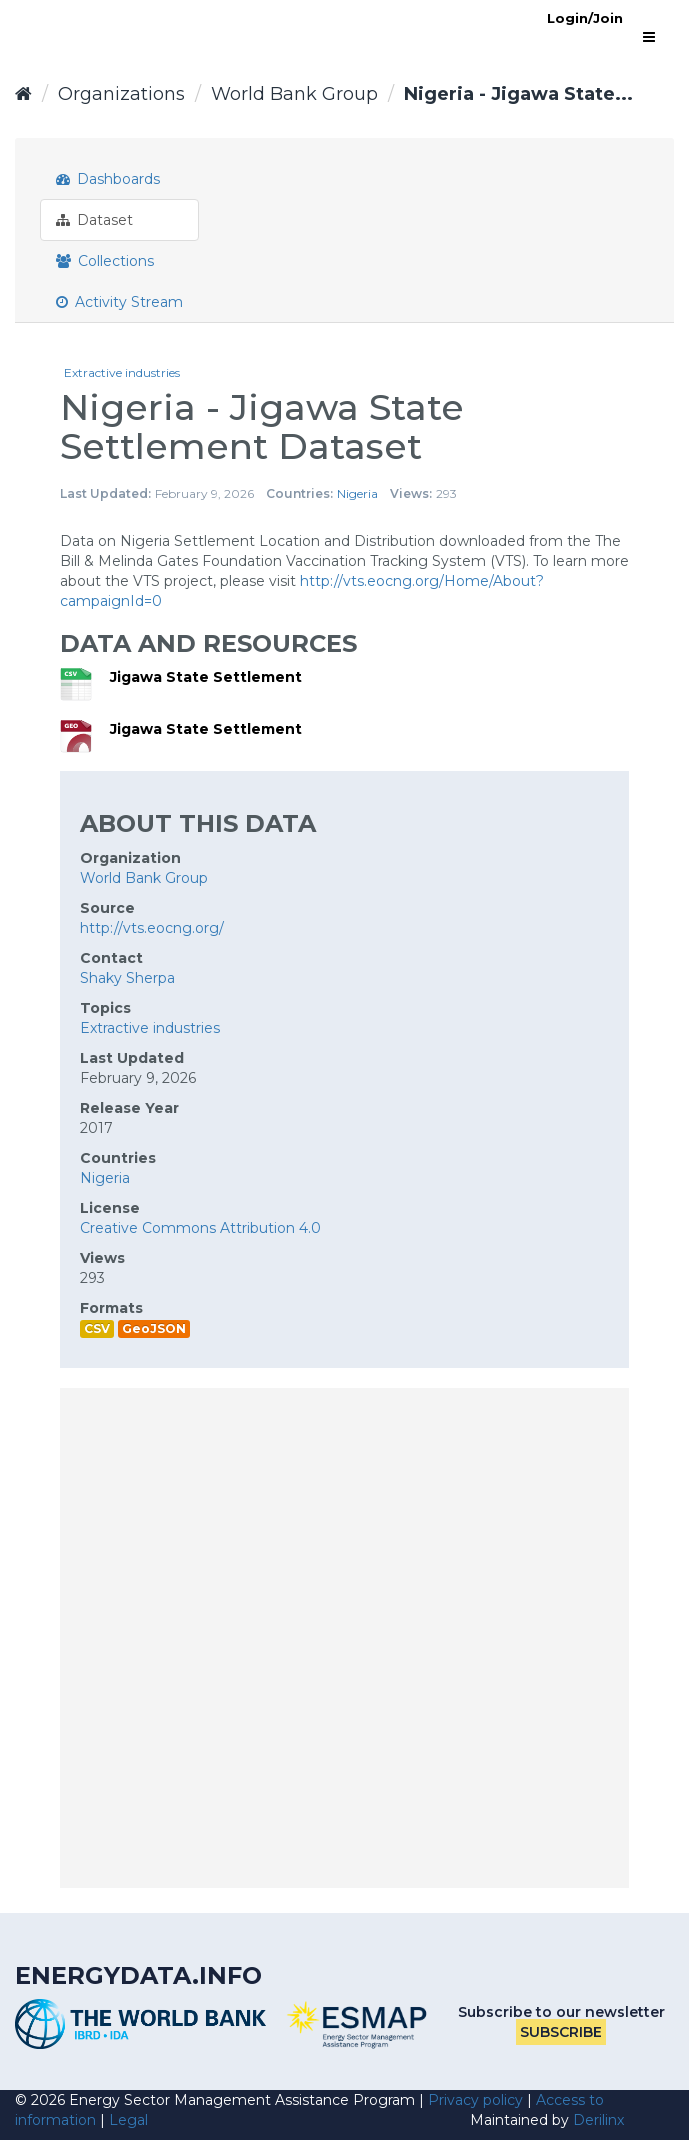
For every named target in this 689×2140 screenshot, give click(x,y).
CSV (97, 1328)
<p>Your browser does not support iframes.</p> (344, 1638)
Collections (105, 261)
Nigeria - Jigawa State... (518, 94)
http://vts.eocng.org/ (152, 928)
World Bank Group (294, 94)
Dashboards (108, 179)
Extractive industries (122, 372)
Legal (128, 2120)
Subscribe (561, 2032)
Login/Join (585, 18)
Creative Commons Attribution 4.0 (200, 1228)
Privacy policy (475, 2100)
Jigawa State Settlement (206, 677)
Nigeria (357, 493)
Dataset (94, 220)
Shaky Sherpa (127, 978)
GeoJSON (154, 1328)
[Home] (23, 94)
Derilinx (598, 2120)
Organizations (121, 94)
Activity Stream (119, 302)
